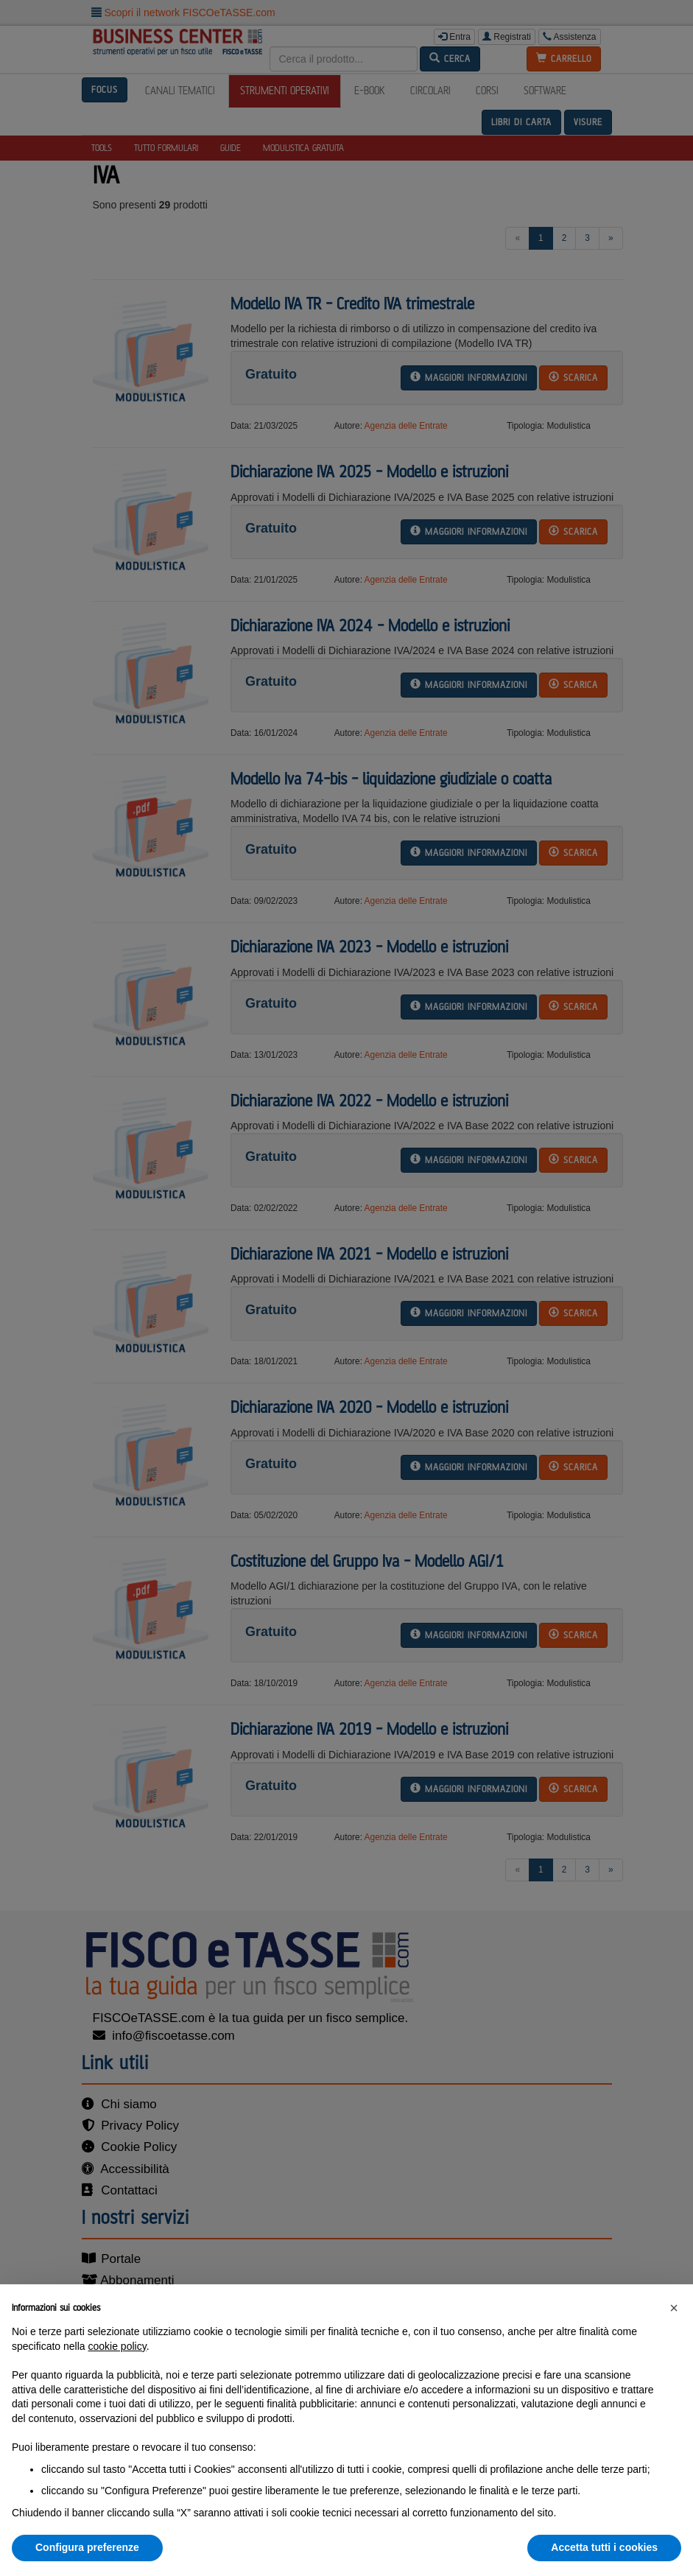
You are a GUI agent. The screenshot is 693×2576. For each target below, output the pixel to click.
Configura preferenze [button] (87, 2547)
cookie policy (117, 2346)
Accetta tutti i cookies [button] (604, 2547)
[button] (674, 2308)
